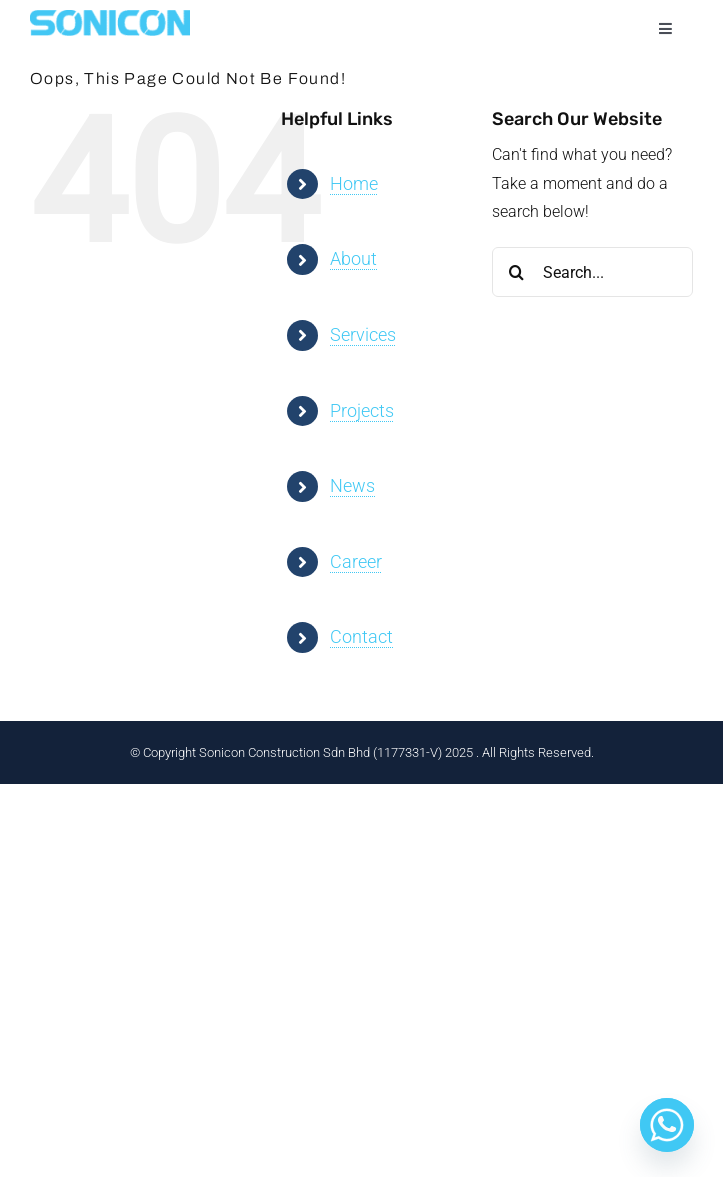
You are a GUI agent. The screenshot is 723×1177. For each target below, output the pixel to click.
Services (363, 334)
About (353, 258)
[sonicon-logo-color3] (110, 17)
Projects (362, 410)
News (352, 485)
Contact (361, 636)
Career (356, 561)
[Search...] (592, 272)
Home (354, 183)
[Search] (517, 272)
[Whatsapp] (667, 1125)
